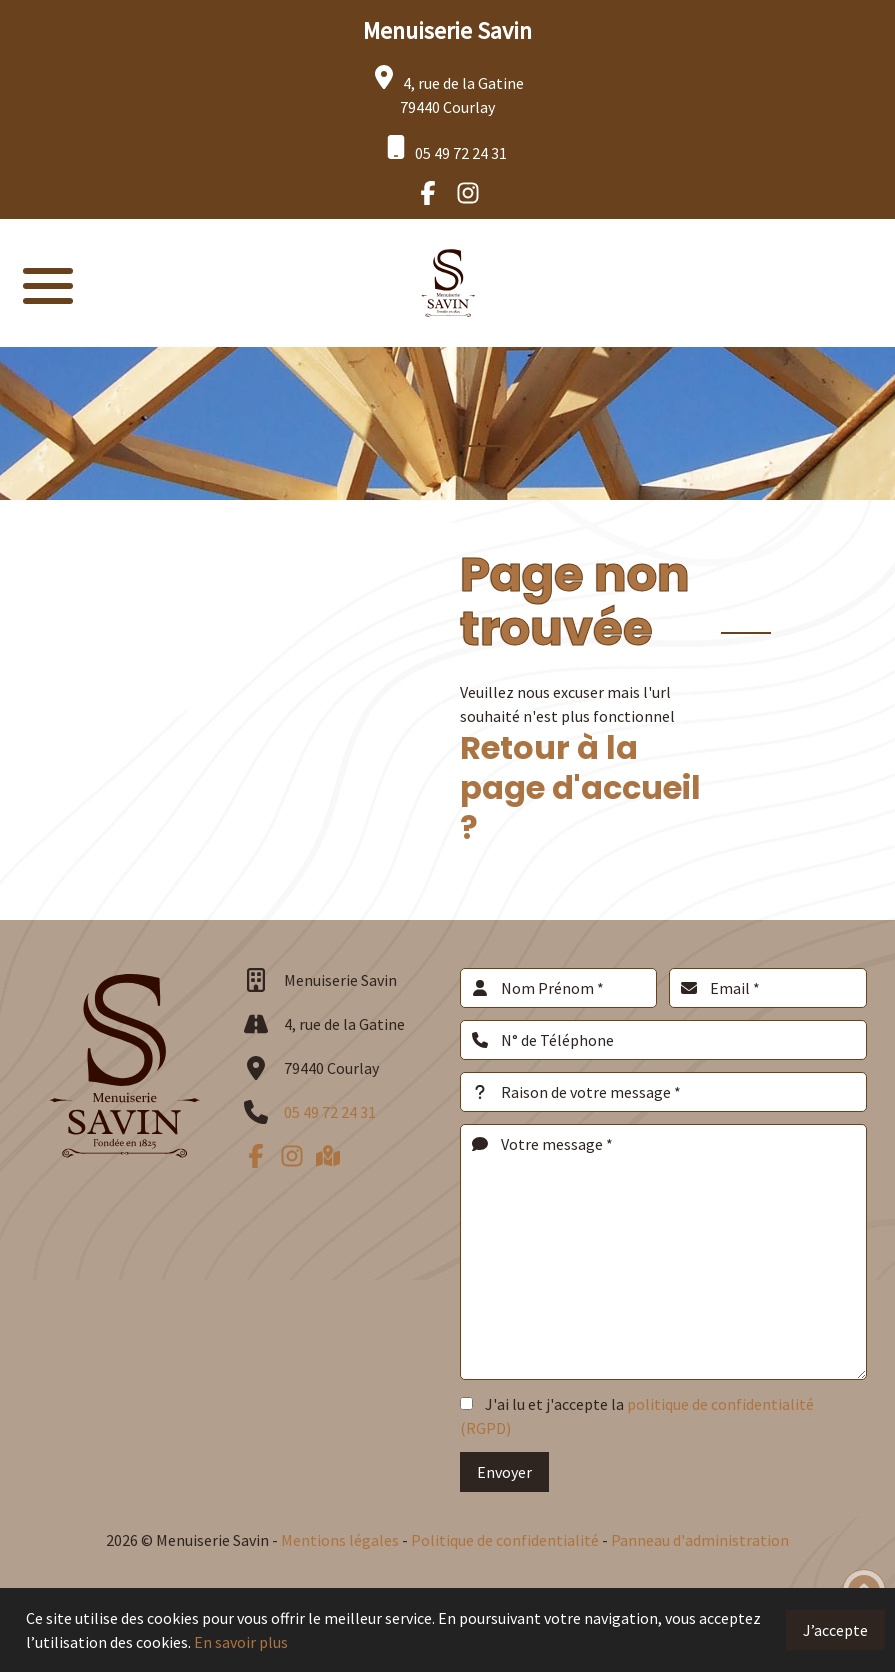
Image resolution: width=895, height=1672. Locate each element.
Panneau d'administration (700, 1540)
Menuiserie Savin (447, 30)
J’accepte (835, 1630)
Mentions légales (340, 1540)
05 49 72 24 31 (445, 149)
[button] (48, 283)
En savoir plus (241, 1642)
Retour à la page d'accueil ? (580, 787)
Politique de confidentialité (506, 1540)
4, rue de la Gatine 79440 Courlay (448, 91)
